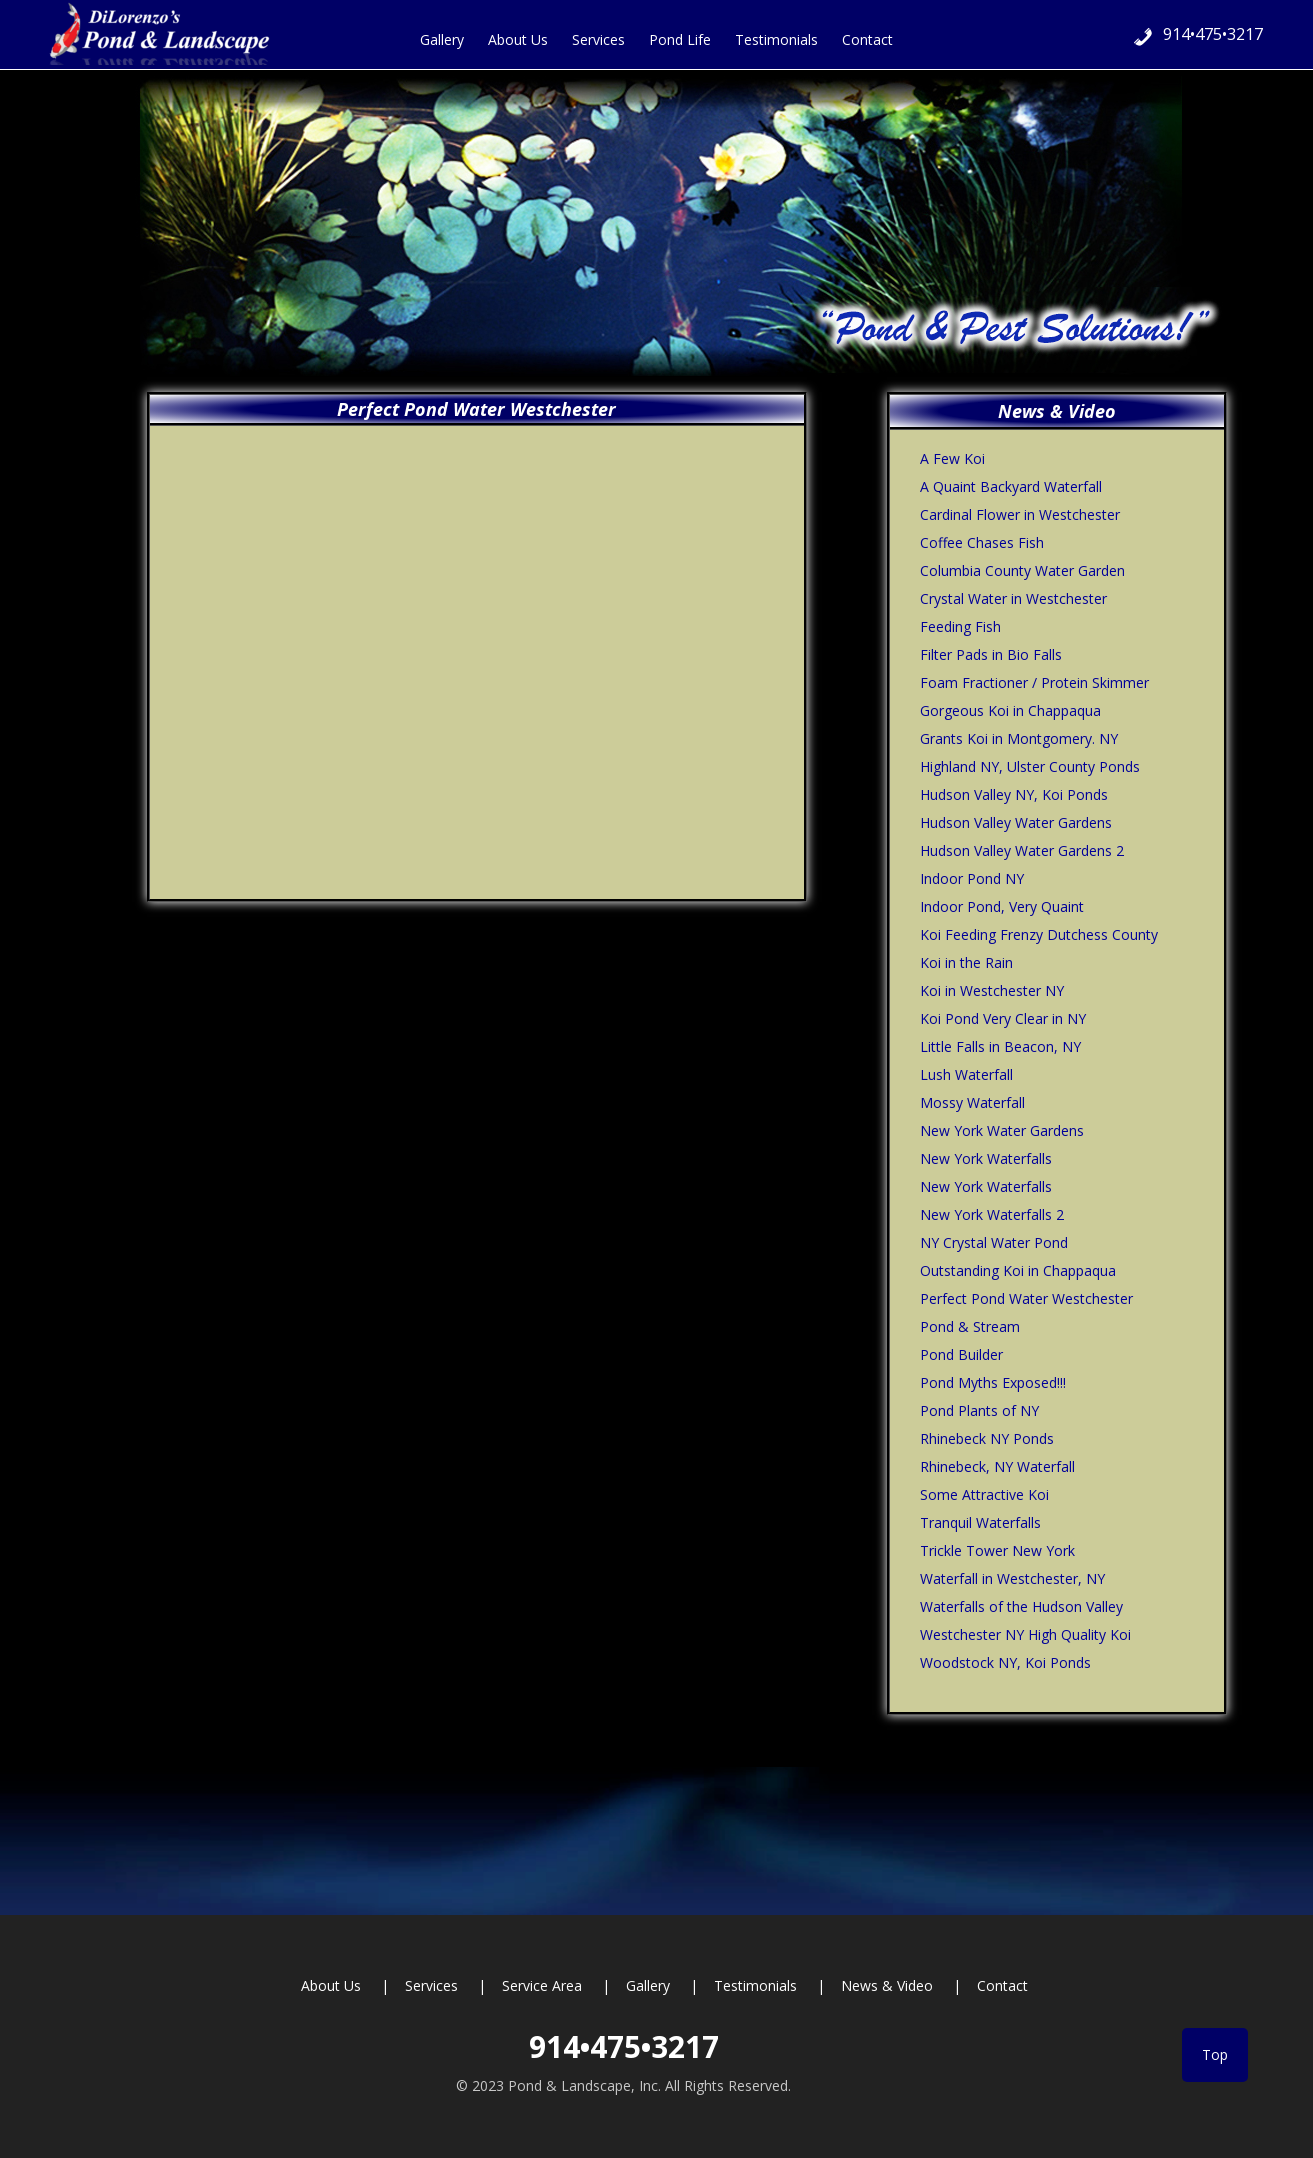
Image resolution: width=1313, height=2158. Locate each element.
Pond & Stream (970, 1326)
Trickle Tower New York (997, 1550)
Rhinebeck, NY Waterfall (997, 1466)
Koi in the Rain (966, 962)
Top (1215, 2054)
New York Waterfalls (986, 1158)
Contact (1002, 1985)
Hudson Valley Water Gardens (1016, 822)
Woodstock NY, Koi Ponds (1005, 1662)
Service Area (542, 1985)
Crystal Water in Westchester (1013, 598)
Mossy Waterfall (972, 1102)
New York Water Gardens (1002, 1130)
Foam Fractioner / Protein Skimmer (1034, 682)
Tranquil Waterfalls (980, 1522)
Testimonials (755, 1985)
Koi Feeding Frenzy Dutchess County (1039, 934)
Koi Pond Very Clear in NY (1003, 1018)
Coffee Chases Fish (982, 542)
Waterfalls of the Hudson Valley (1021, 1606)
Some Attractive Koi (984, 1494)
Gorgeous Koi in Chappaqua (1010, 710)
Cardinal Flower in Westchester (1020, 514)
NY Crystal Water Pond (994, 1242)
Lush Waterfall (966, 1074)
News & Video (887, 1985)
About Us (331, 1985)
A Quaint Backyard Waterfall (1011, 486)
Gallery (648, 1985)
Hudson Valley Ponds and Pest (170, 32)
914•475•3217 (1213, 34)
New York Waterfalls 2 (992, 1214)
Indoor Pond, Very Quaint (1002, 906)
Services (431, 1985)
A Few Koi (952, 458)
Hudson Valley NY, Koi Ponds (1014, 794)
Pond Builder (961, 1354)
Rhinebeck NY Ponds (987, 1438)
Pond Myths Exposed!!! (993, 1382)
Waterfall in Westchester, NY (1012, 1578)
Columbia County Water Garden (1022, 570)
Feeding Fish (960, 626)
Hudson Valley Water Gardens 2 (1022, 850)
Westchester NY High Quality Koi (1025, 1634)
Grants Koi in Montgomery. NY (1019, 738)
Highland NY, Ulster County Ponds (1030, 766)
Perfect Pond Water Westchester (1026, 1298)
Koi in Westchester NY (992, 990)
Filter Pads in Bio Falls (991, 654)
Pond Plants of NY (979, 1410)
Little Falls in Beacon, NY (1000, 1046)
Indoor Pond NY (972, 878)
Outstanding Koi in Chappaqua (1018, 1270)
